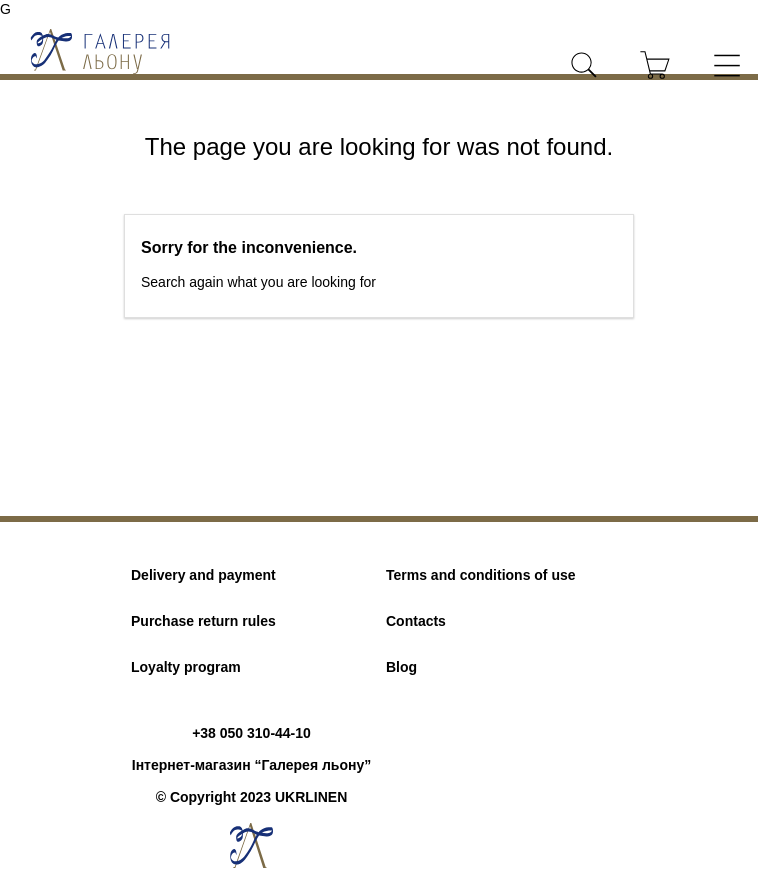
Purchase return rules (203, 621)
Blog (401, 667)
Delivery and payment (203, 575)
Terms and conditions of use (481, 575)
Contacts (416, 621)
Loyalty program (186, 667)
